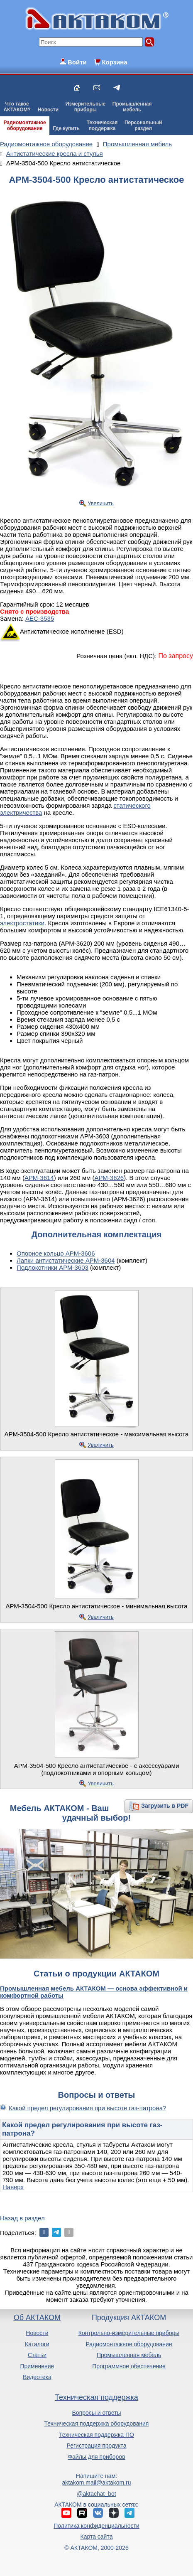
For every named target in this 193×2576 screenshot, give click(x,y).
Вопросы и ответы (96, 2412)
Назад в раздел (22, 2218)
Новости (48, 110)
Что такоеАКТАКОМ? (17, 107)
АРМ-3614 (39, 1177)
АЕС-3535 (39, 618)
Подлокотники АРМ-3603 (52, 1267)
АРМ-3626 (109, 1177)
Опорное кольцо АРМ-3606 (56, 1253)
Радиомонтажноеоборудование (24, 125)
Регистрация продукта (96, 2445)
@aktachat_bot (96, 2493)
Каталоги (37, 2344)
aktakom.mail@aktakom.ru (96, 2482)
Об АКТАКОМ (37, 2317)
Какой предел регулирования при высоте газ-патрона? (87, 2107)
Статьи (37, 2355)
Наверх (13, 2186)
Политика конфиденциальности (96, 2525)
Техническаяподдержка (102, 125)
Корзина (114, 62)
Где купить (66, 128)
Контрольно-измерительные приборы (129, 2333)
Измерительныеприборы (85, 107)
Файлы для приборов (96, 2456)
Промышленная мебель (129, 2355)
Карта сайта (96, 2536)
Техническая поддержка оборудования (96, 2423)
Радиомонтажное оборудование (129, 2344)
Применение (37, 2366)
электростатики (22, 923)
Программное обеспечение (129, 2366)
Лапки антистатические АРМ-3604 (66, 1260)
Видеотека (37, 2377)
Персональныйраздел (143, 125)
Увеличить (101, 503)
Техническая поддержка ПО (96, 2434)
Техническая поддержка (96, 2397)
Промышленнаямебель (132, 107)
